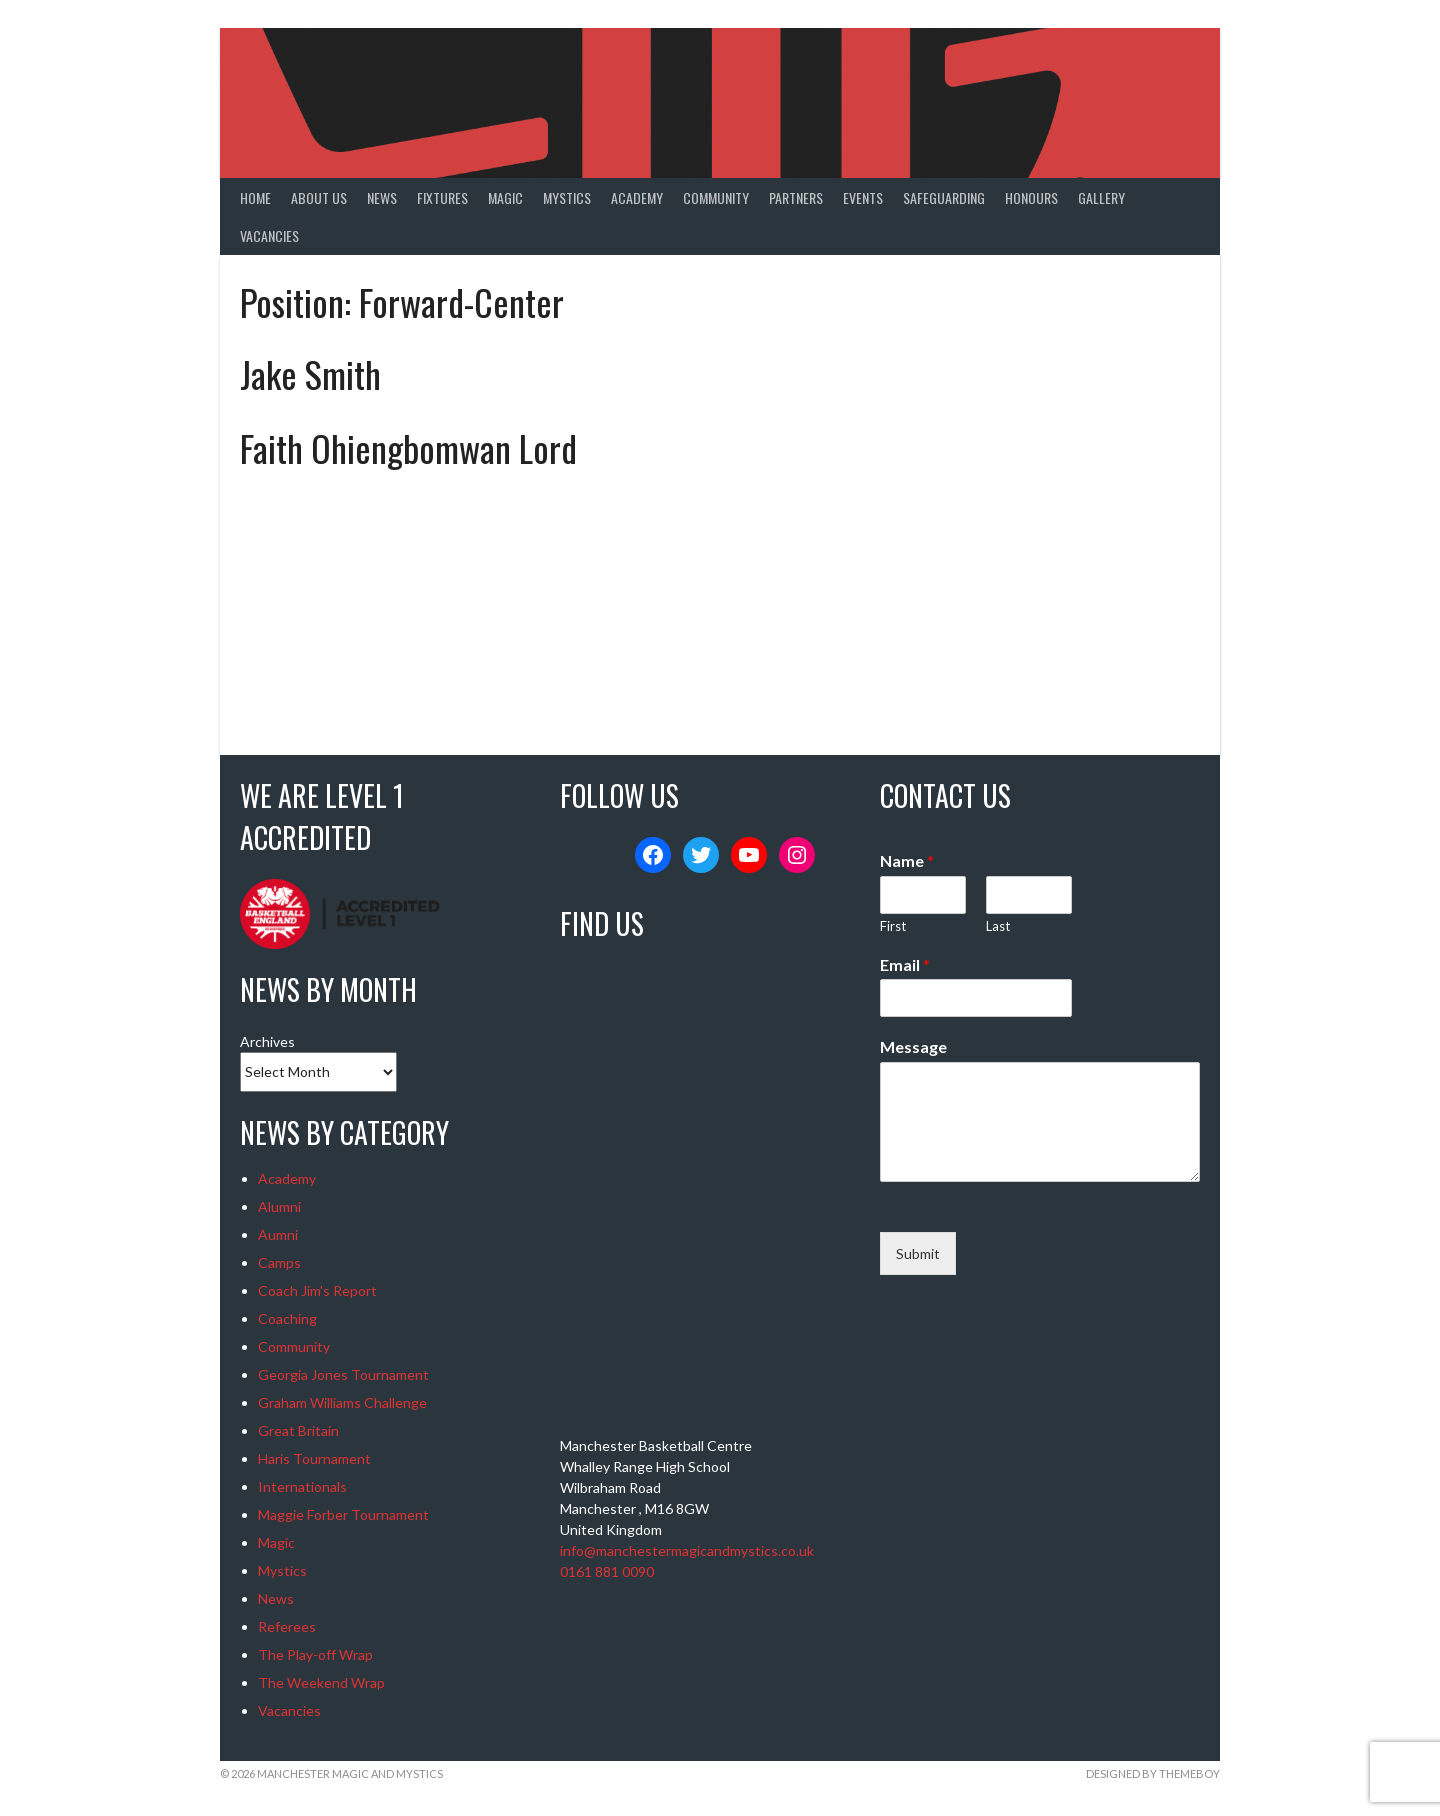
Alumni (279, 1206)
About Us (319, 197)
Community (716, 197)
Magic (505, 197)
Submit (918, 1253)
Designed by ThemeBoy (1153, 1773)
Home (255, 197)
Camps (279, 1262)
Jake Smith (310, 373)
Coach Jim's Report (317, 1290)
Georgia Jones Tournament (343, 1374)
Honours (1031, 197)
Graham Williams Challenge (342, 1402)
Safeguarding (944, 197)
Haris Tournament (314, 1458)
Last (998, 926)
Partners (796, 197)
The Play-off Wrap (315, 1654)
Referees (287, 1626)
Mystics (567, 197)
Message (913, 1046)
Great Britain (298, 1430)
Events (863, 197)
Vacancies (269, 235)
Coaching (287, 1318)
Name (907, 860)
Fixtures (442, 197)
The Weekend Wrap (321, 1682)
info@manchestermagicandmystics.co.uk (687, 1550)
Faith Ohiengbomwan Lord (408, 447)
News (382, 197)
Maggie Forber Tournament (343, 1514)
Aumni (278, 1234)
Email (905, 964)
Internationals (302, 1486)
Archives (267, 1041)
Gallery (1101, 197)
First (893, 926)
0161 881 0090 (607, 1571)
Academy (637, 197)
